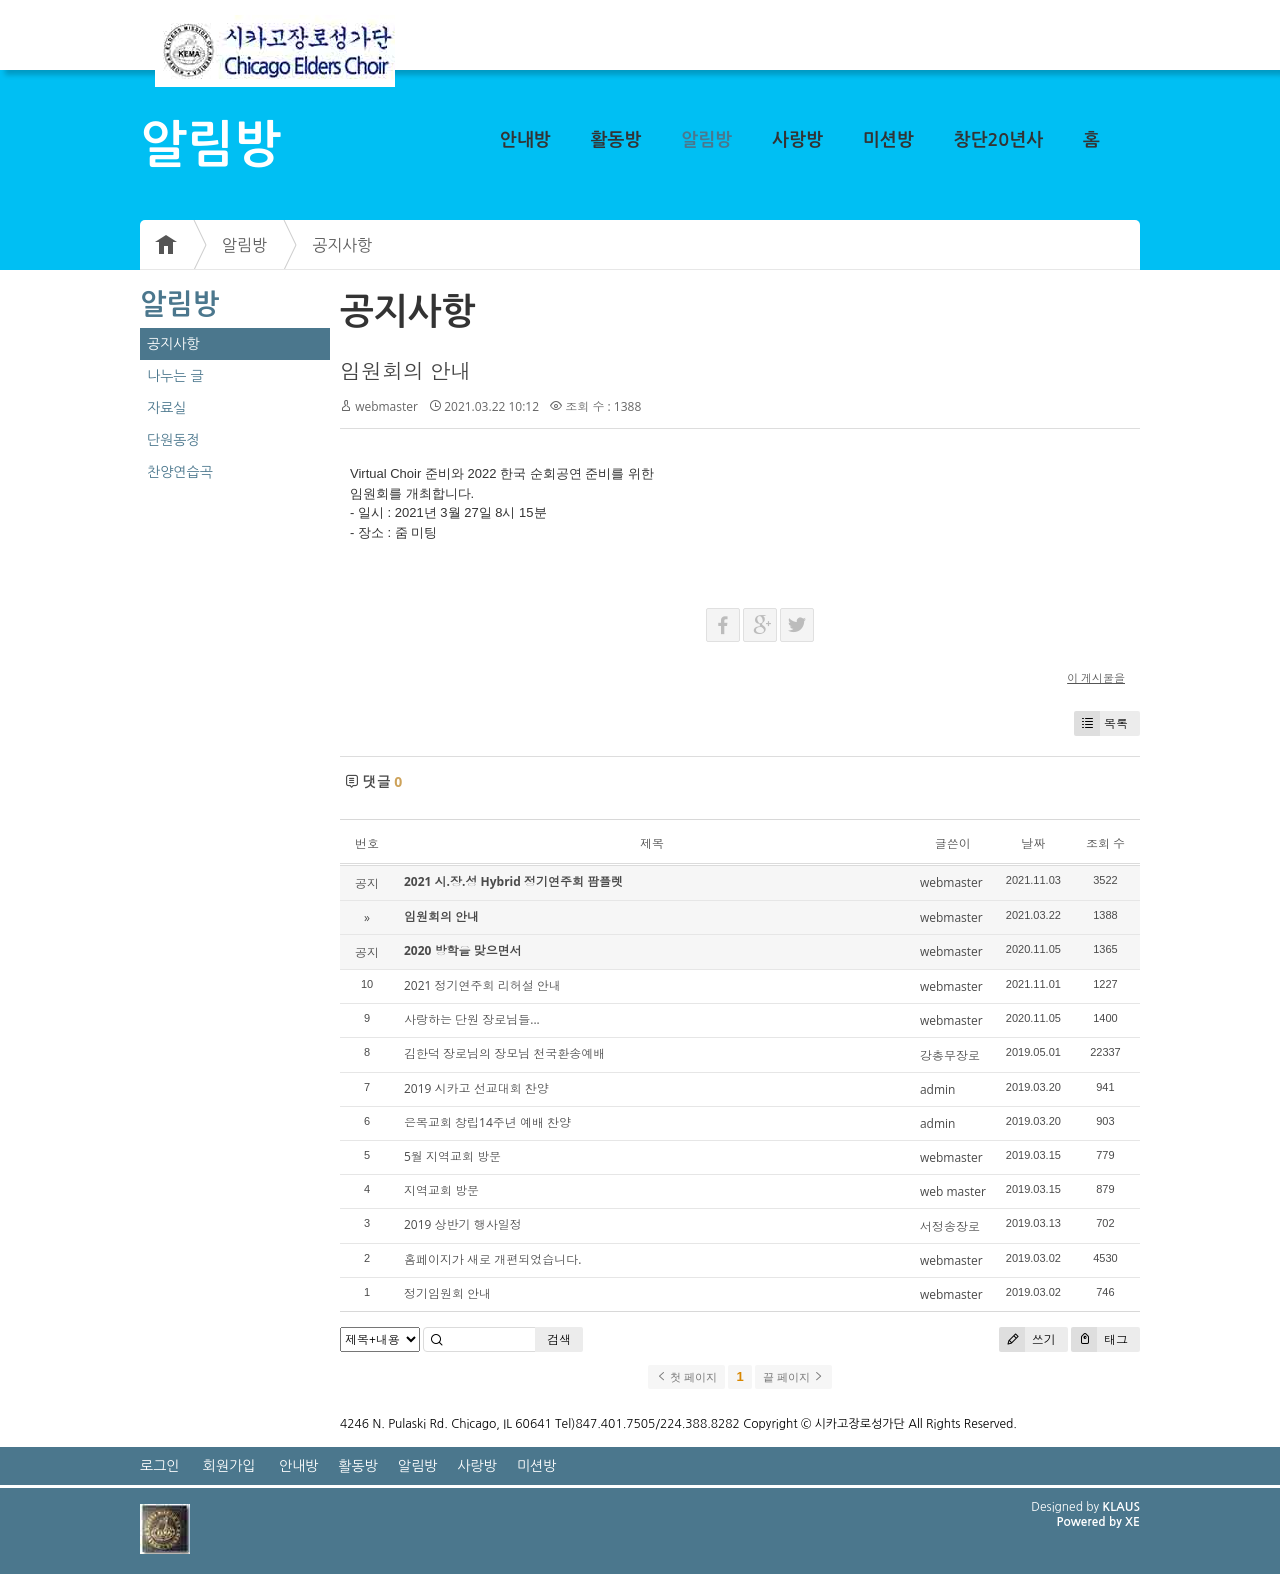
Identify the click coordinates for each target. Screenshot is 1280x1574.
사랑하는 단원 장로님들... (472, 1019)
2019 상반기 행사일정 (463, 1224)
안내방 (525, 140)
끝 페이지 (793, 1377)
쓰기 (1027, 1339)
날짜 (1033, 843)
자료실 (166, 408)
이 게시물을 (1096, 677)
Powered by (1090, 1522)
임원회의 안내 (405, 371)
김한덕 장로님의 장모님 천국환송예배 (504, 1053)
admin (938, 1089)
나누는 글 (175, 376)
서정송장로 (950, 1226)
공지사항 (342, 245)
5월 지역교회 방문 (452, 1156)
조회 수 (1105, 843)
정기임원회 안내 (447, 1293)
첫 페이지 (686, 1377)
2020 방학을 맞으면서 (463, 950)
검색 (559, 1339)
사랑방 (797, 140)
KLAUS (1122, 1507)
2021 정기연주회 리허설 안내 (482, 985)
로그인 (159, 1466)
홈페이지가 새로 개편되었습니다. (492, 1259)
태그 (1099, 1339)
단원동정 (173, 440)
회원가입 (229, 1466)
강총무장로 (950, 1055)
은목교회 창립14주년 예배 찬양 (487, 1122)
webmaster (386, 406)
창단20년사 (999, 140)
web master (953, 1191)
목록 (1101, 723)
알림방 (706, 140)
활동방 (616, 140)
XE (1132, 1522)
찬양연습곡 (180, 472)
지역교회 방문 (441, 1190)
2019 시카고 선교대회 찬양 (476, 1088)
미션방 (888, 140)
